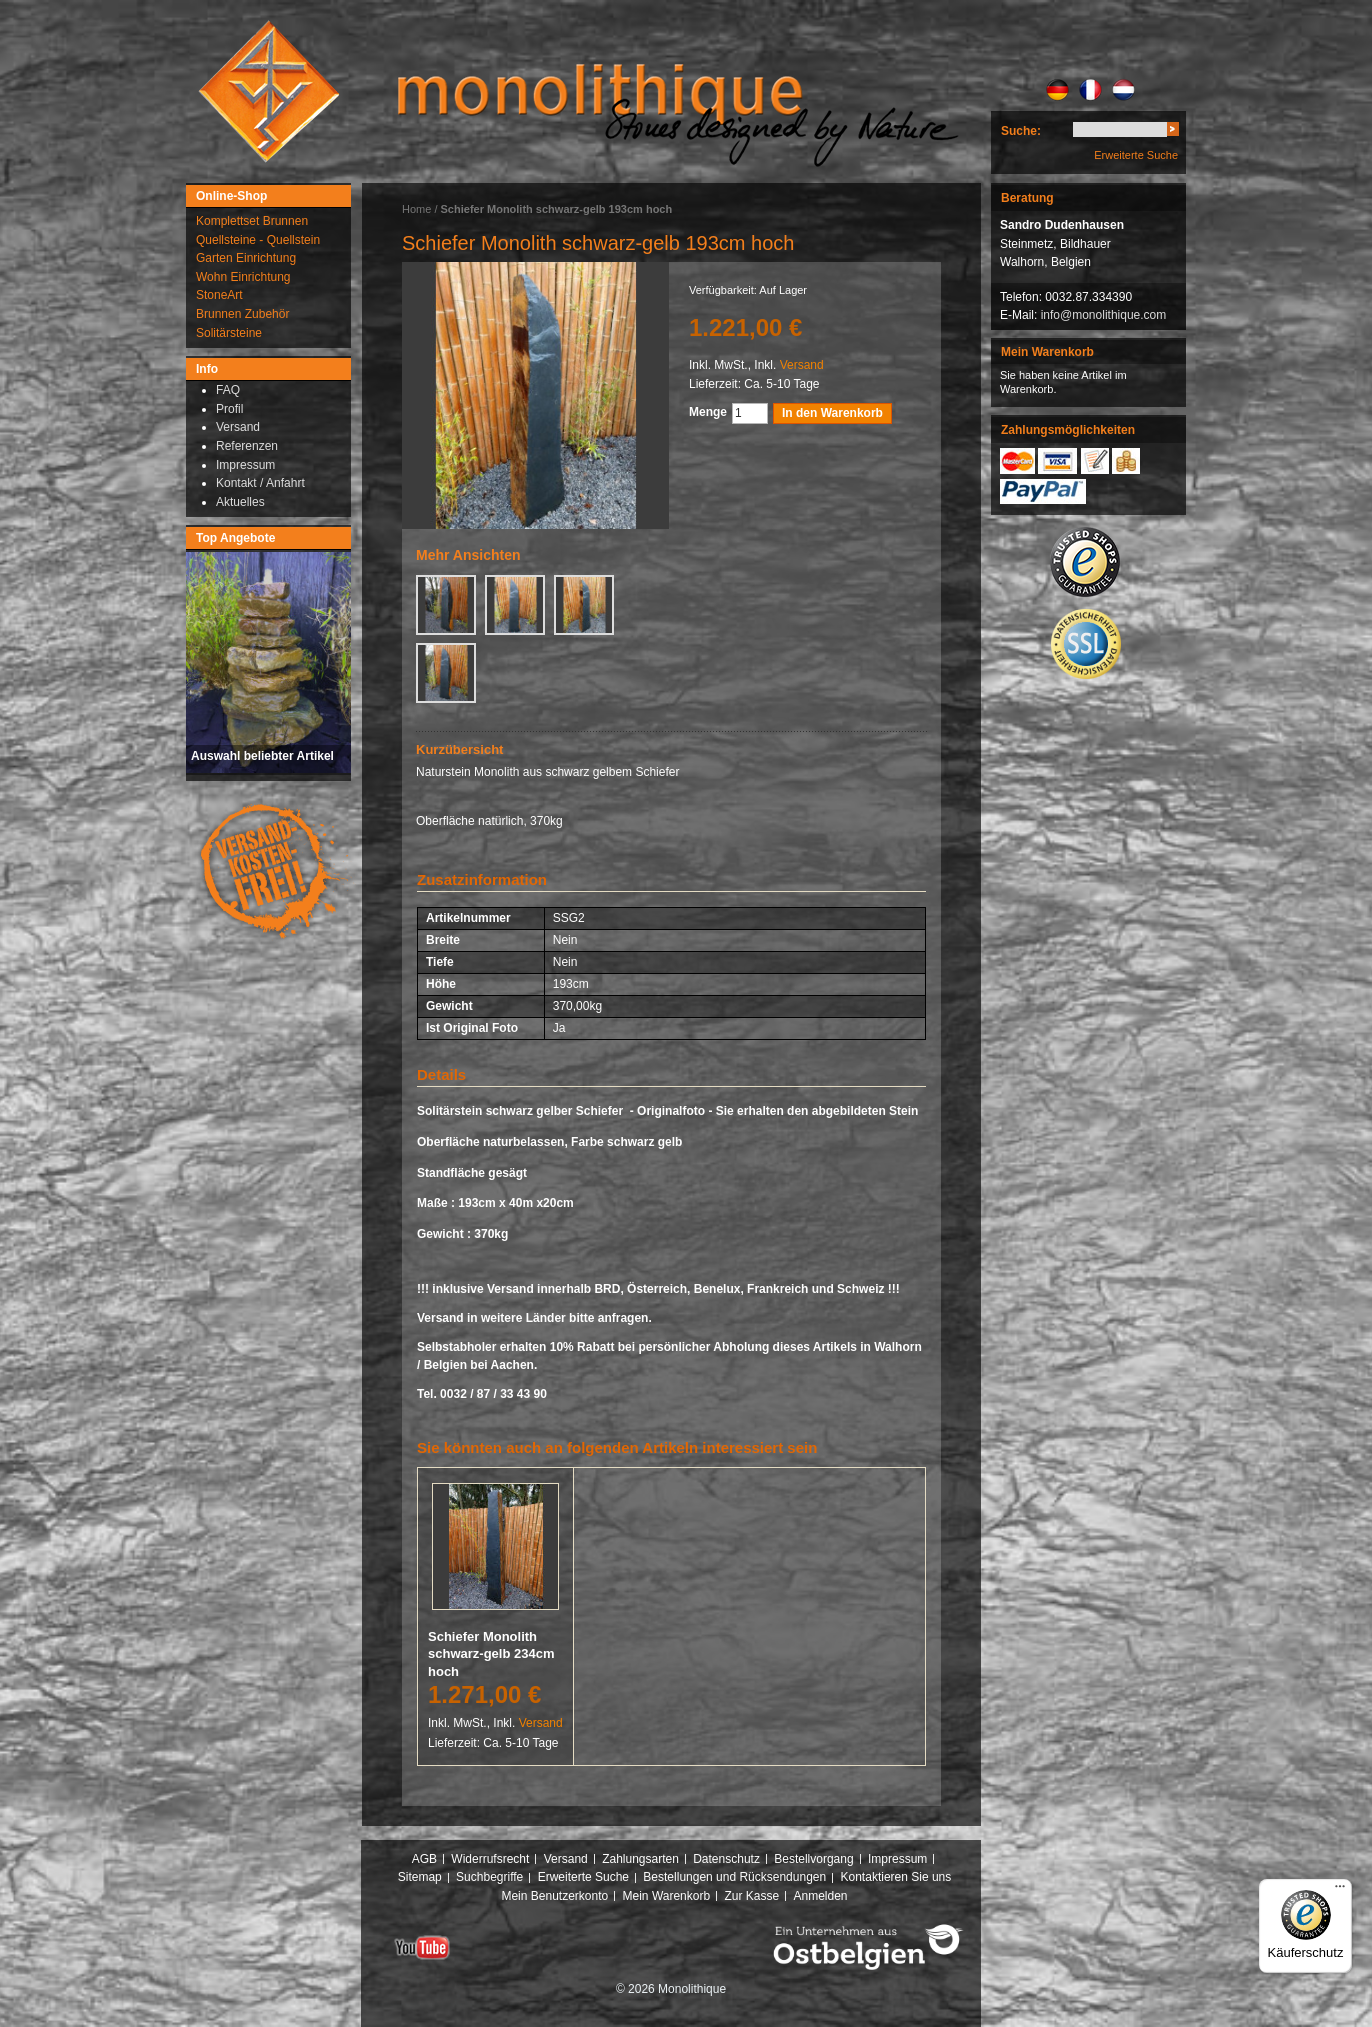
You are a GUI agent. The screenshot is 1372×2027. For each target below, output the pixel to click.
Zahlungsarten (640, 1859)
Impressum (897, 1859)
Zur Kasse (751, 1896)
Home (416, 209)
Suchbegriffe (489, 1877)
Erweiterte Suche (1136, 155)
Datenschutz (726, 1859)
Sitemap (420, 1877)
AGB (424, 1859)
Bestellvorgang (813, 1859)
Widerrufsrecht (490, 1859)
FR (1090, 90)
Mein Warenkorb (667, 1896)
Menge (708, 412)
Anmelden (821, 1896)
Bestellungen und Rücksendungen (734, 1877)
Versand (802, 365)
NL (1123, 90)
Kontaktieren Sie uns (896, 1877)
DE (1057, 90)
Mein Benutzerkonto (554, 1896)
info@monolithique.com (1104, 315)
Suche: (1021, 131)
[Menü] (1340, 1891)
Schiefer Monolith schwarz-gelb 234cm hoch (491, 1654)
